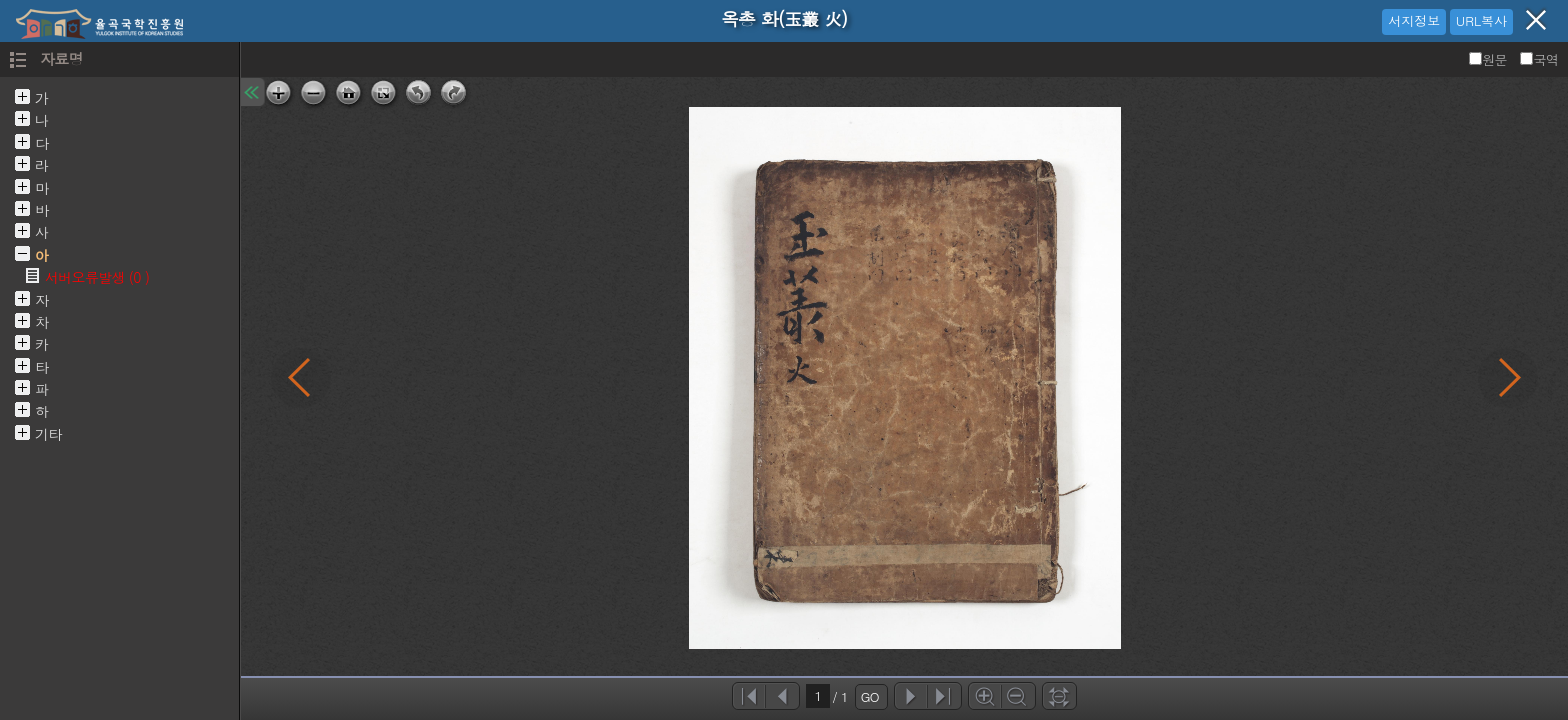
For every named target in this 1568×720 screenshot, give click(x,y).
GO (870, 696)
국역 (1539, 59)
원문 (1489, 59)
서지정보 (1414, 20)
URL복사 (1481, 20)
